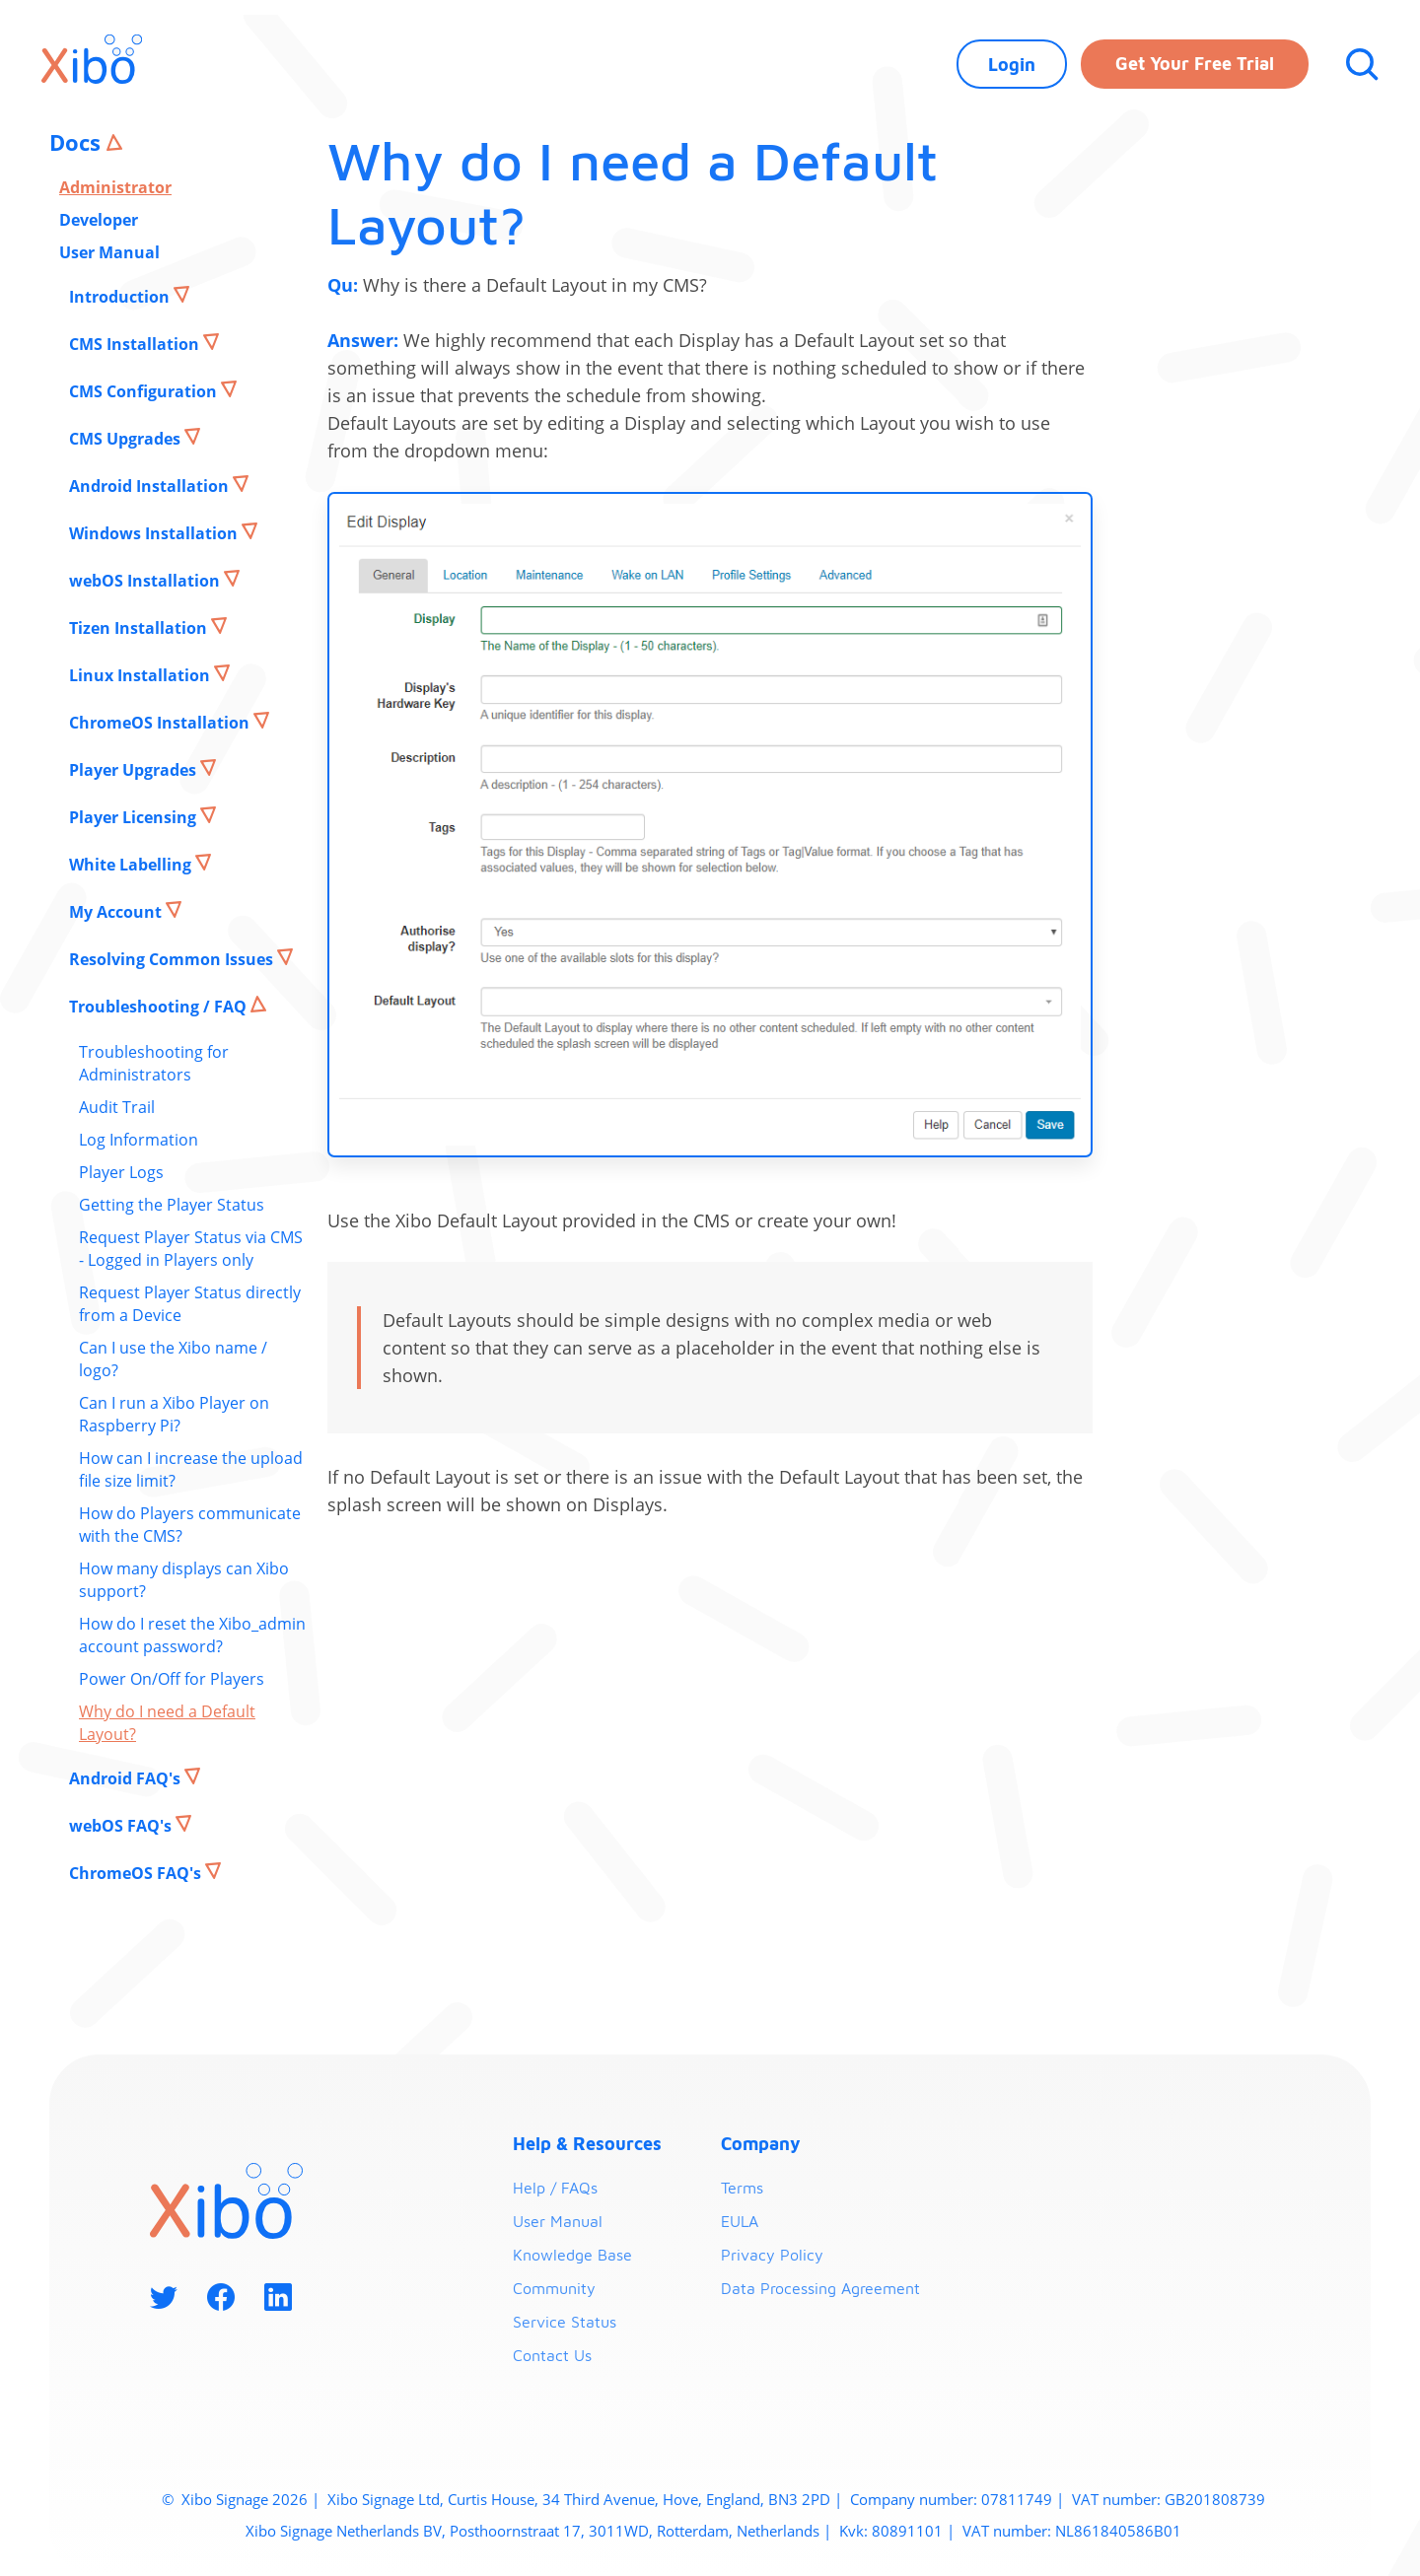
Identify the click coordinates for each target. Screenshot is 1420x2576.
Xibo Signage (223, 2499)
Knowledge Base (572, 2254)
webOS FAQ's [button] (122, 1826)
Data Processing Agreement (820, 2288)
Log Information (138, 1139)
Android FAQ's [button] (126, 1778)
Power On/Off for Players (171, 1679)
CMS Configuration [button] (145, 391)
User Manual (109, 252)
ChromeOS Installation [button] (161, 722)
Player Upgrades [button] (134, 770)
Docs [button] (77, 142)
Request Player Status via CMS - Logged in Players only (191, 1248)
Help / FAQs (555, 2187)
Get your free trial (1194, 63)
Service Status (564, 2322)
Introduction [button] (121, 297)
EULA (739, 2221)
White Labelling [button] (132, 864)
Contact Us (552, 2355)
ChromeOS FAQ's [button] (137, 1873)
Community (554, 2288)
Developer (98, 220)
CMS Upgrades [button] (126, 439)
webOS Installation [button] (146, 581)
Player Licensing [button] (134, 817)
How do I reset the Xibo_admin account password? (192, 1635)
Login (1011, 64)
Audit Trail (117, 1107)
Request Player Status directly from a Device (190, 1304)
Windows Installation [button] (155, 533)
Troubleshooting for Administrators (154, 1063)
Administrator (115, 187)
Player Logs (121, 1172)
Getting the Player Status (171, 1205)
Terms (742, 2187)
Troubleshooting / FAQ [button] (159, 1006)
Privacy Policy (772, 2254)
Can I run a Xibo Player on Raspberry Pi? (174, 1414)
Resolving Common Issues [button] (173, 959)
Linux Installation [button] (141, 675)
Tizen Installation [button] (140, 628)
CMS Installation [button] (136, 344)
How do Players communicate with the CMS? (190, 1524)
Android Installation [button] (151, 486)
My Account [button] (117, 912)
